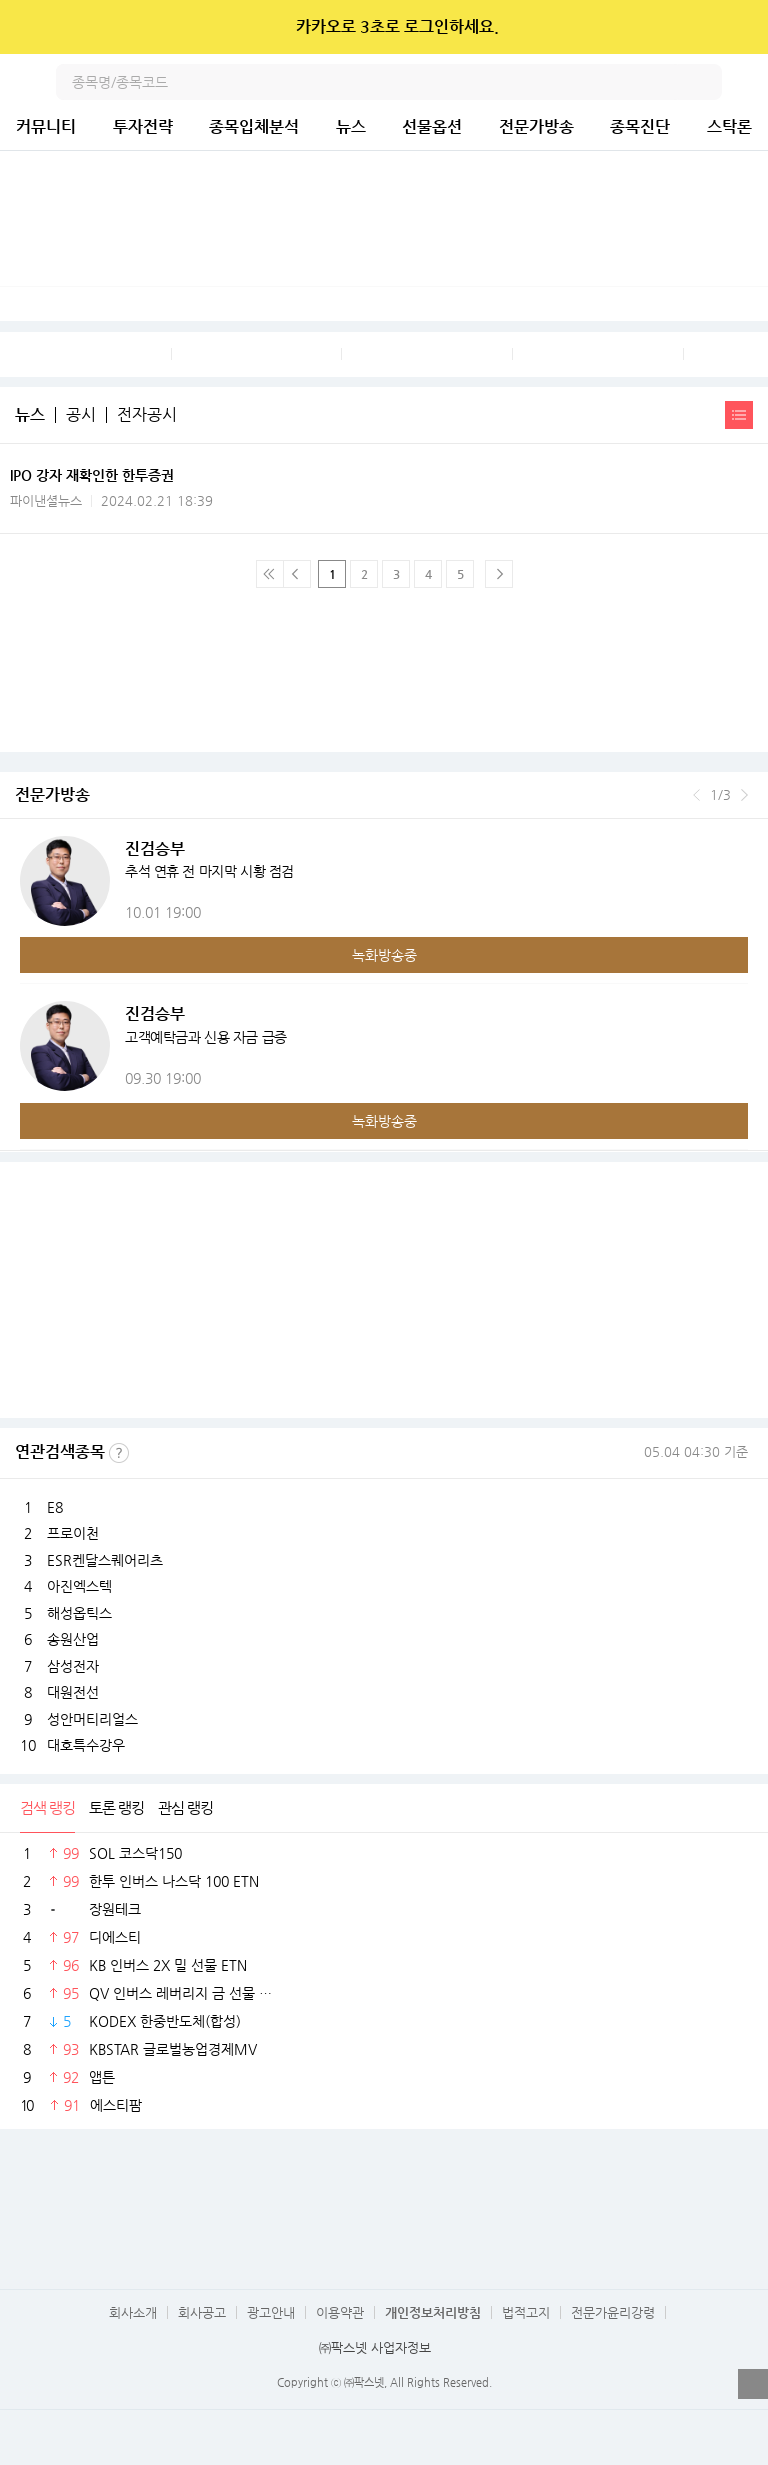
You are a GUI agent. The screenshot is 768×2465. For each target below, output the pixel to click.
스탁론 (729, 126)
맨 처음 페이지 (270, 574)
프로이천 (73, 1533)
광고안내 (271, 2312)
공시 (81, 415)
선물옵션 (432, 126)
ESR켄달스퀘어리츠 (105, 1560)
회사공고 (202, 2312)
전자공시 (147, 415)
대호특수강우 (86, 1745)
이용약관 (340, 2312)
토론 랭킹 (116, 1807)
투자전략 (143, 126)
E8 (55, 1507)
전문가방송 (536, 126)
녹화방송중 (384, 955)
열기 (753, 2384)
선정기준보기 (119, 1453)
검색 (704, 82)
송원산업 (73, 1639)
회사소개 (133, 2312)
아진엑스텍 (79, 1586)
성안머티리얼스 (92, 1719)
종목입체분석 (254, 126)
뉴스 (351, 126)
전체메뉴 (750, 82)
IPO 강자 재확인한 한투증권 (92, 475)
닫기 (739, 27)
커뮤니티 (46, 126)
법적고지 (526, 2312)
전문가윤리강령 (613, 2312)
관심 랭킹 (185, 1807)
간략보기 (739, 415)
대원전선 (73, 1692)
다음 (744, 795)
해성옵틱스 (79, 1613)
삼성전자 (73, 1666)
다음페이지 (499, 574)
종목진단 (640, 126)
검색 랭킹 (47, 1807)
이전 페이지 (297, 574)
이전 (696, 795)
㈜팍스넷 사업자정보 (375, 2347)
